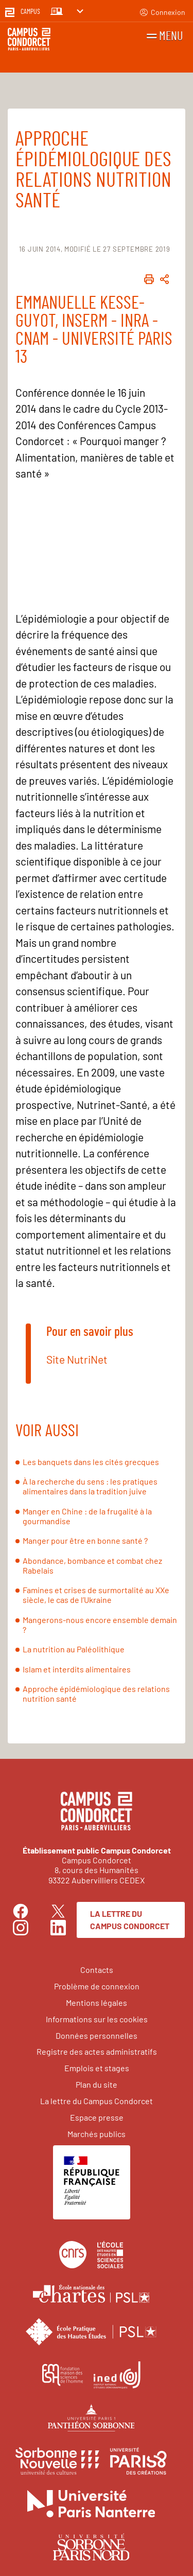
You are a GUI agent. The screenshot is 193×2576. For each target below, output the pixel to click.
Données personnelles (96, 2035)
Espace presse (97, 2117)
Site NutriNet (77, 1359)
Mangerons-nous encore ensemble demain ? (100, 1624)
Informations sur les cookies (97, 2019)
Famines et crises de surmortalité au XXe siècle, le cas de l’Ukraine (96, 1594)
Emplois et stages (96, 2068)
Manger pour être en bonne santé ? (85, 1540)
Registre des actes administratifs (97, 2051)
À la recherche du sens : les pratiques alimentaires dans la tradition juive (90, 1486)
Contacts (96, 1969)
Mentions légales (96, 2002)
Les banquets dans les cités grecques (91, 1462)
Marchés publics (96, 2134)
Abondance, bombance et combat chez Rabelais (92, 1565)
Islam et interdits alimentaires (77, 1669)
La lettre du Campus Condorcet (129, 1920)
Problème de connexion (96, 1986)
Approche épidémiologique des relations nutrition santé (96, 1693)
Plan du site (96, 2084)
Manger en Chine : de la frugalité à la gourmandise (87, 1516)
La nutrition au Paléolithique (74, 1649)
